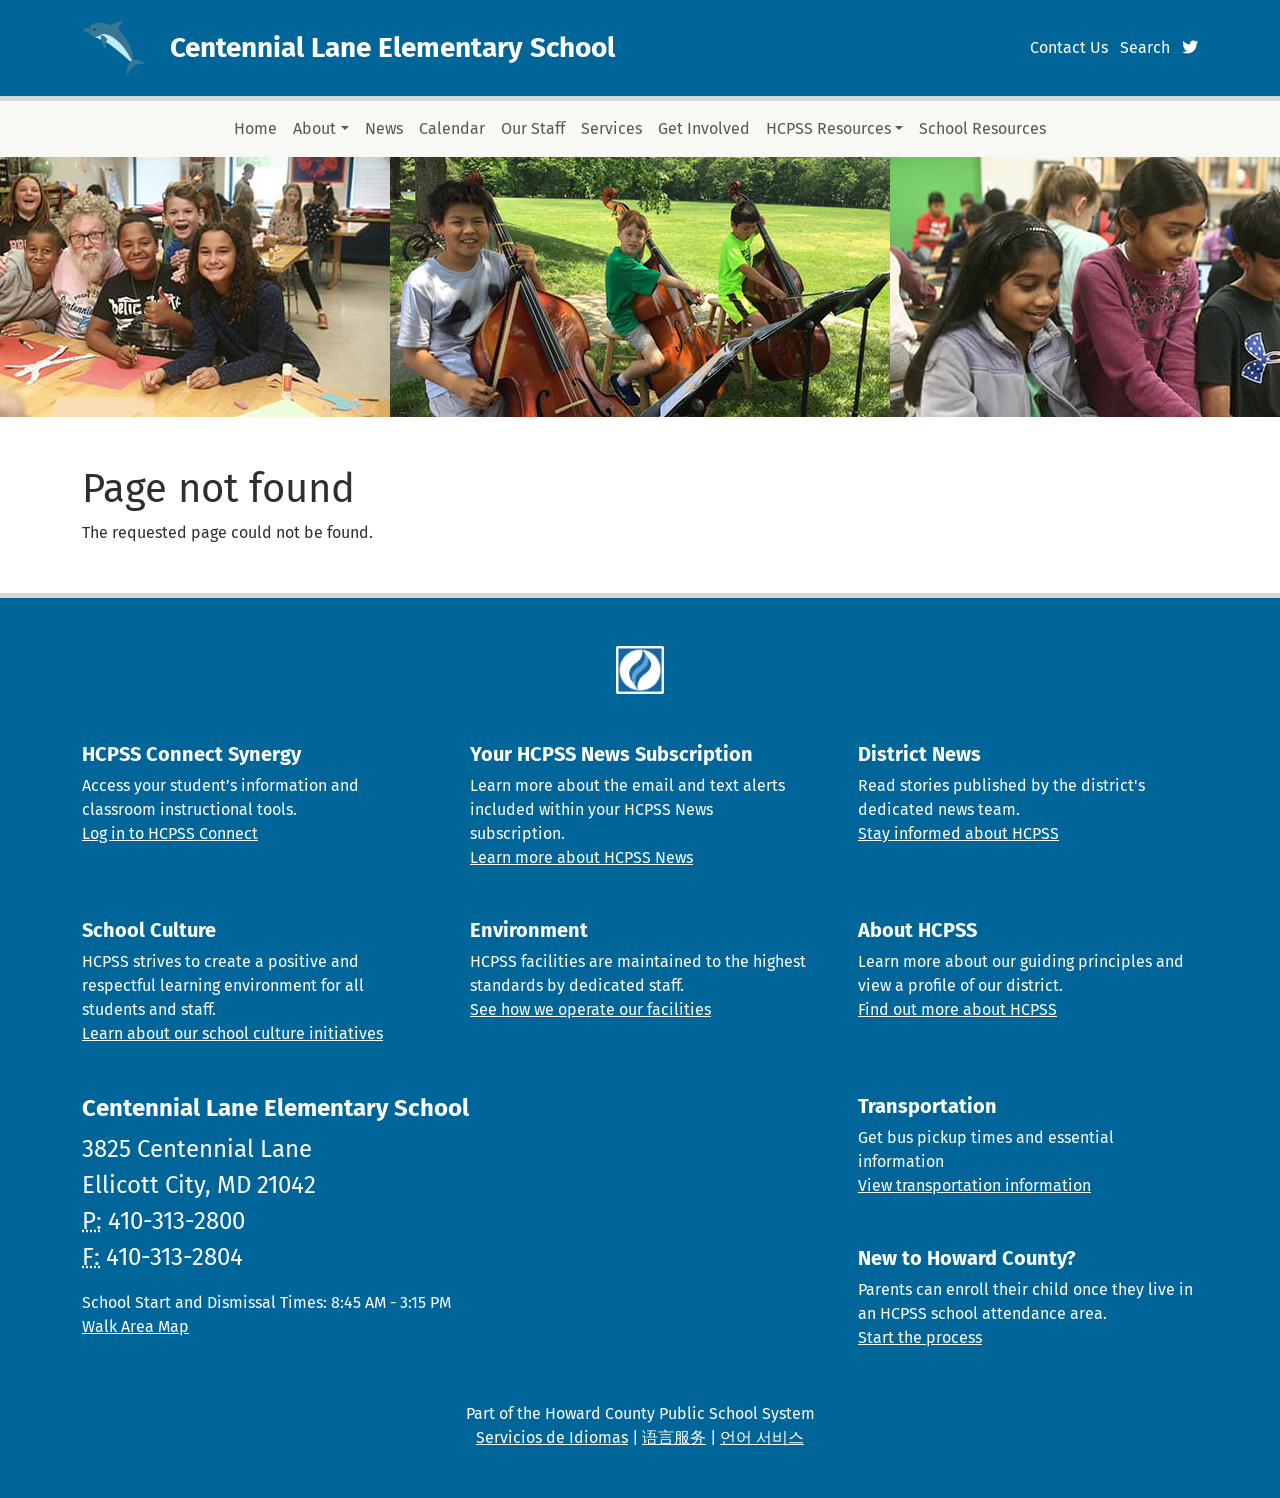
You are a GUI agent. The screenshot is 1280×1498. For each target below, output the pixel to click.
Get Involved (704, 128)
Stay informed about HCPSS (958, 833)
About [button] (314, 128)
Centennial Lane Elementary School (392, 47)
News (384, 128)
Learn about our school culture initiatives (232, 1033)
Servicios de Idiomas (552, 1437)
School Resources (982, 128)
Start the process (920, 1337)
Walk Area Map (135, 1326)
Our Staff (533, 128)
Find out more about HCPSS (957, 1009)
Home (255, 128)
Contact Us (1069, 47)
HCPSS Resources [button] (828, 128)
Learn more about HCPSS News (581, 857)
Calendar (452, 128)
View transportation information (974, 1185)
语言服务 (674, 1437)
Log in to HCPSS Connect (170, 833)
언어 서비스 (762, 1437)
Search (1145, 47)
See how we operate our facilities (590, 1009)
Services (611, 128)
